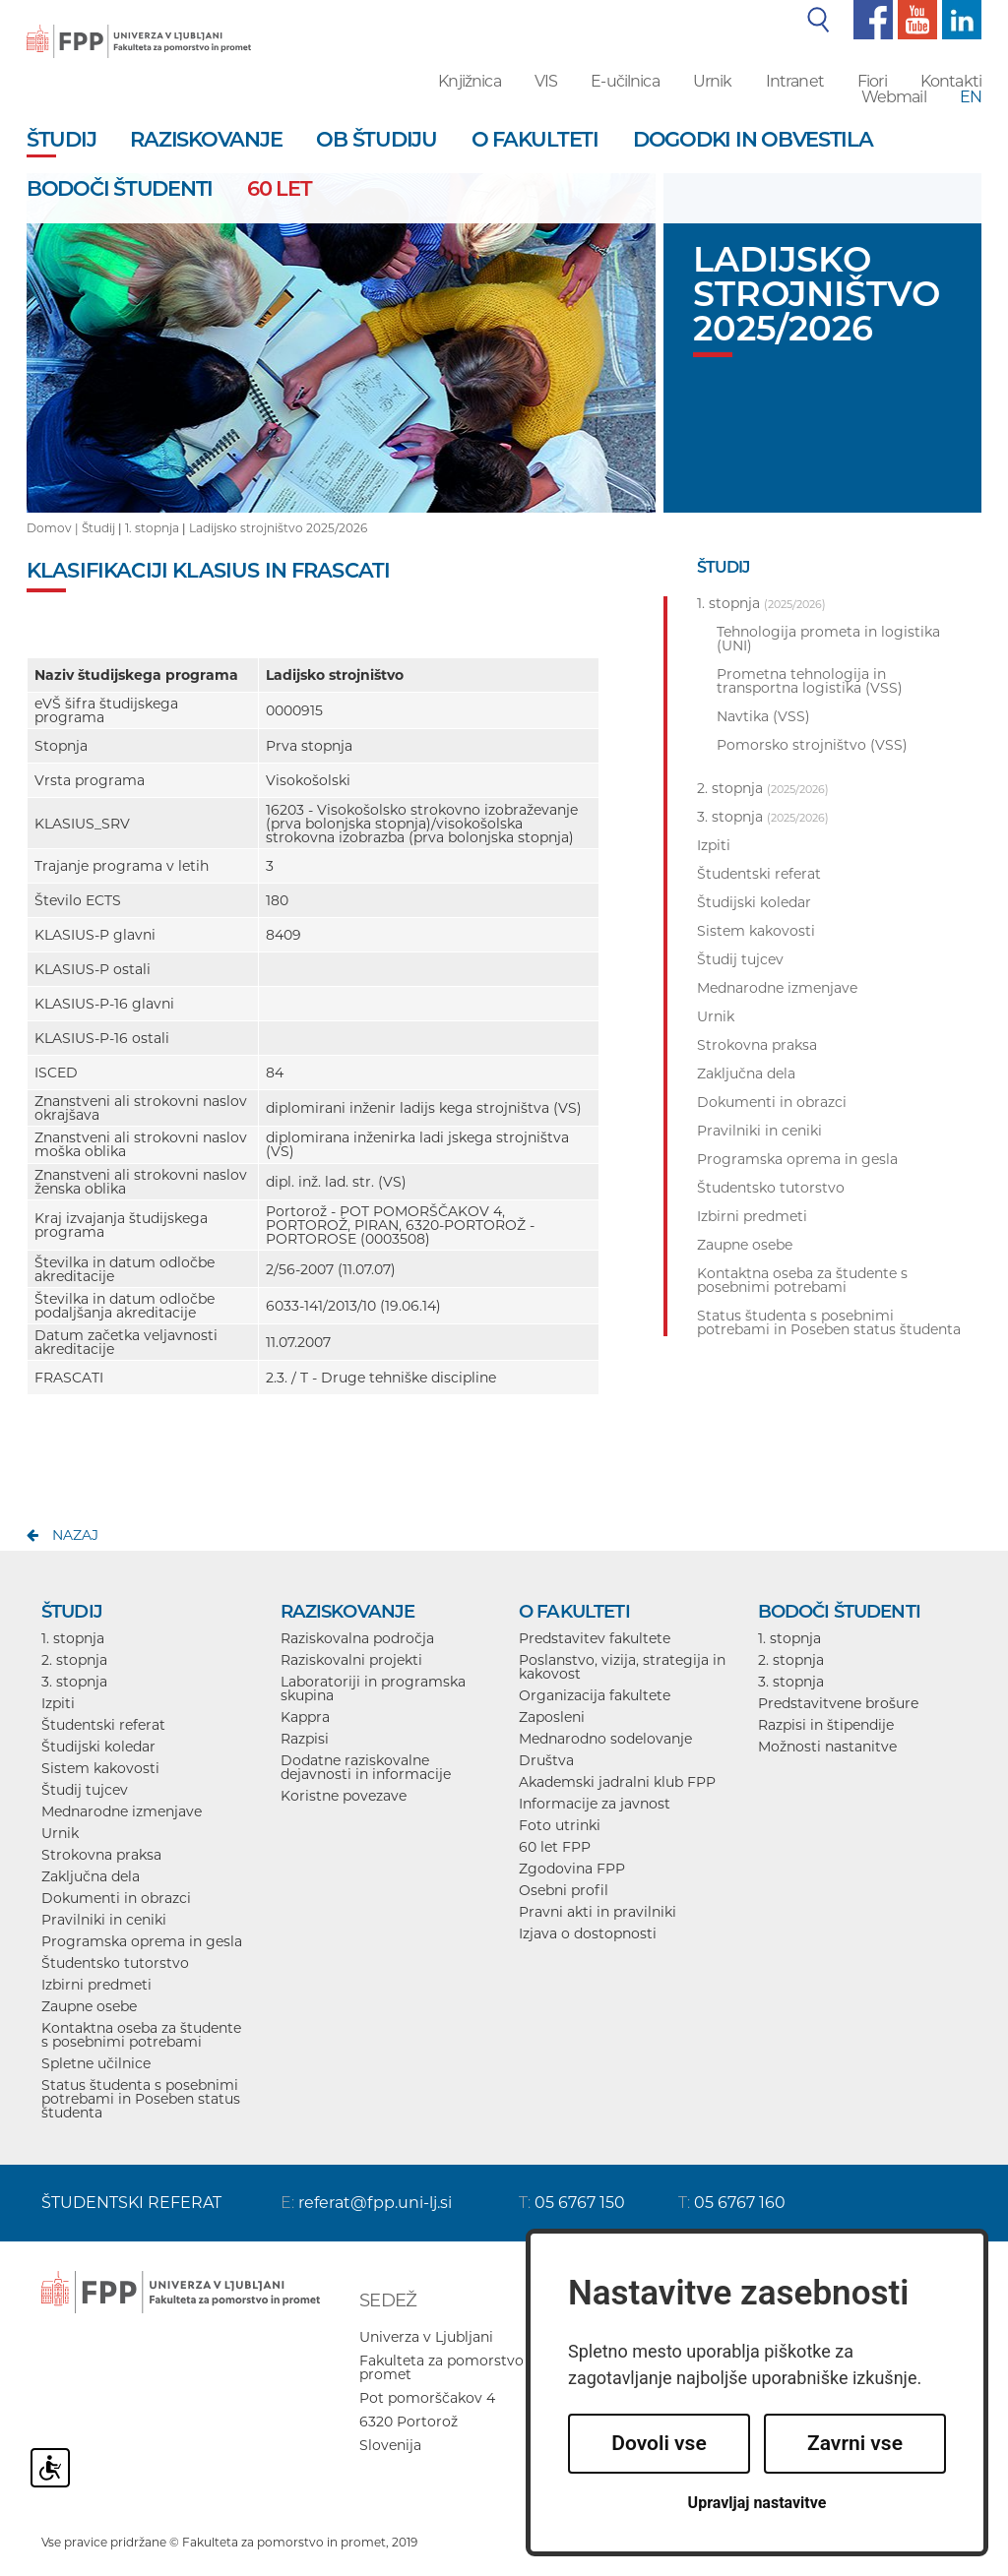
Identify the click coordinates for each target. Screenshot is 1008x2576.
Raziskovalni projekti (351, 1660)
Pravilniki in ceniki (103, 1920)
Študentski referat (103, 1725)
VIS (546, 81)
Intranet (795, 81)
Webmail (893, 97)
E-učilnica (625, 81)
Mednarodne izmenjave (121, 1811)
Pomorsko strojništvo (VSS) (812, 745)
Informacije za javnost (594, 1803)
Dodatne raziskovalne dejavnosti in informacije (366, 1767)
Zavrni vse (855, 2443)
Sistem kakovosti (100, 1768)
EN (970, 97)
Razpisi (305, 1739)
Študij (98, 528)
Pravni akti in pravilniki (597, 1912)
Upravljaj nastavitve (757, 2502)
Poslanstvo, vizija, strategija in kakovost (622, 1667)
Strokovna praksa (101, 1855)
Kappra (305, 1717)
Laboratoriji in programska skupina (373, 1688)
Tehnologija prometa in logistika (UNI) (828, 638)
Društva (546, 1760)
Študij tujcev (84, 1790)
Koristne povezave (344, 1796)
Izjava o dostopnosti (588, 1933)
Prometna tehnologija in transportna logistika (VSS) (810, 681)
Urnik (712, 81)
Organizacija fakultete (594, 1695)
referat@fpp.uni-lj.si (375, 2202)
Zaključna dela (90, 1876)
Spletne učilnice (96, 2063)
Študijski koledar (98, 1746)
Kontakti (950, 81)
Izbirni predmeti (96, 1984)
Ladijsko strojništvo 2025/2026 (278, 528)
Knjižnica (469, 81)
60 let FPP (555, 1847)
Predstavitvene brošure (838, 1703)
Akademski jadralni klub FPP (617, 1782)
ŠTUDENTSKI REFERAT (131, 2202)
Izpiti (58, 1703)
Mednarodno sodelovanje (605, 1739)
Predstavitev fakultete (594, 1638)
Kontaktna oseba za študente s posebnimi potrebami (141, 2035)
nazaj (75, 1535)
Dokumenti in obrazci (116, 1898)
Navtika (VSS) (763, 716)
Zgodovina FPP (572, 1868)
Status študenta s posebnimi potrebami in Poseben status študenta (140, 2098)
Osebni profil (563, 1890)
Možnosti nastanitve (827, 1746)
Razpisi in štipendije (826, 1725)
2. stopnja (74, 1660)
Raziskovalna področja (357, 1638)
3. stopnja (74, 1681)
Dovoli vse (658, 2443)
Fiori (872, 81)
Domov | (54, 528)
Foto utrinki (559, 1825)
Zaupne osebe (89, 2006)
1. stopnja (152, 528)
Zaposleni (552, 1717)
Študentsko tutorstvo (115, 1963)
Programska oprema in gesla (141, 1941)
